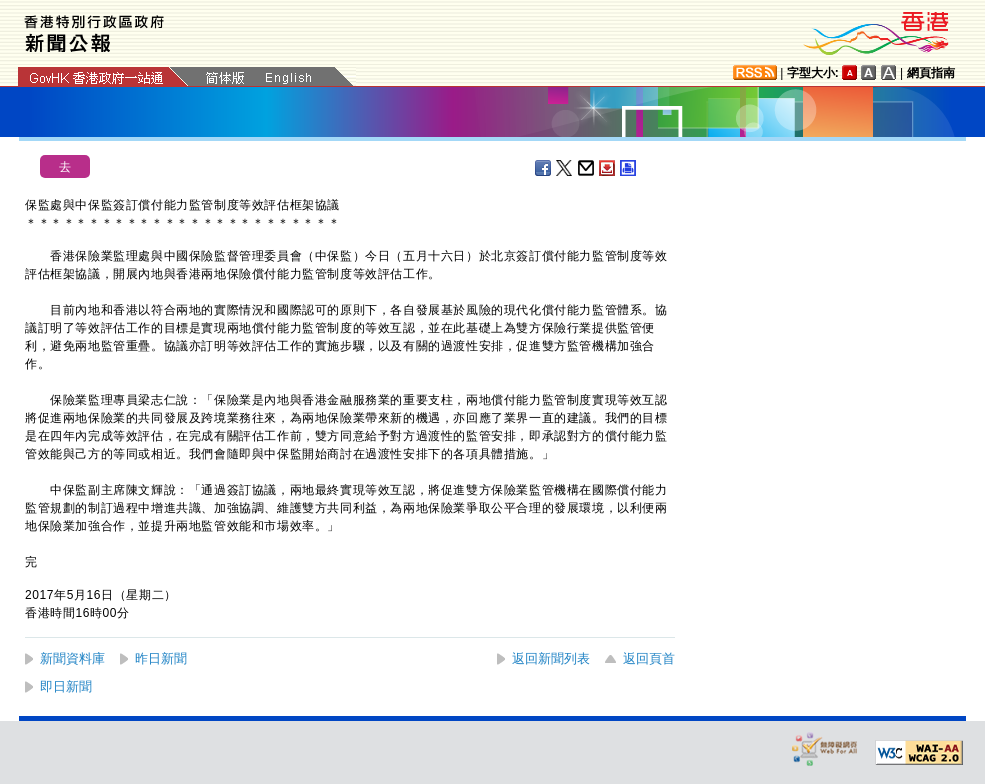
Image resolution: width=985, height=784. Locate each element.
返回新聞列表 (551, 658)
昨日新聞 (161, 658)
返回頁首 (649, 658)
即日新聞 (66, 686)
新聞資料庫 (72, 658)
